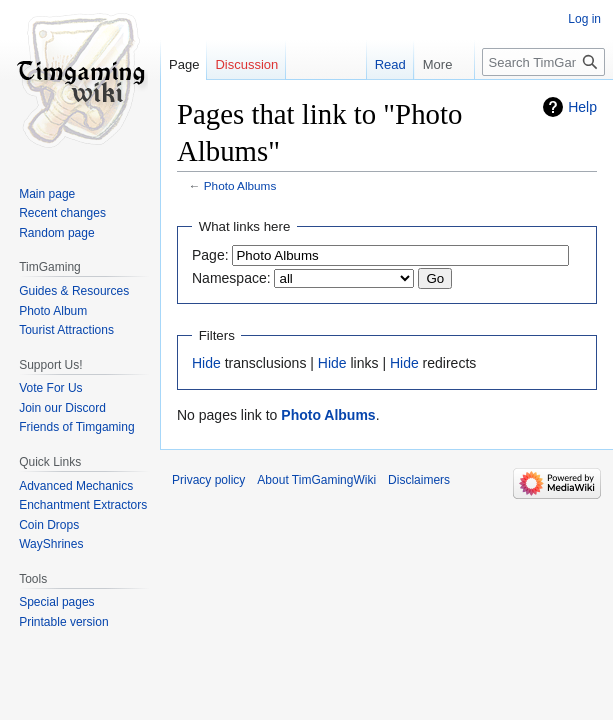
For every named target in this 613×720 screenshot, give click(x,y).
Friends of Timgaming (76, 427)
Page (184, 64)
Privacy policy (208, 480)
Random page (56, 233)
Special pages (56, 602)
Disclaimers (419, 480)
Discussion (246, 64)
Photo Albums (240, 185)
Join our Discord (62, 408)
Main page (47, 194)
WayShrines (51, 544)
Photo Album (53, 311)
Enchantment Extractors (83, 505)
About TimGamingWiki (316, 480)
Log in (584, 19)
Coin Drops (49, 525)
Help (582, 107)
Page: (210, 255)
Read (377, 64)
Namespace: (231, 278)
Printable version (63, 622)
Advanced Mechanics (76, 486)
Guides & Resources (74, 291)
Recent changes (62, 213)
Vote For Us (50, 388)
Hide (206, 363)
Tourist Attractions (66, 330)
